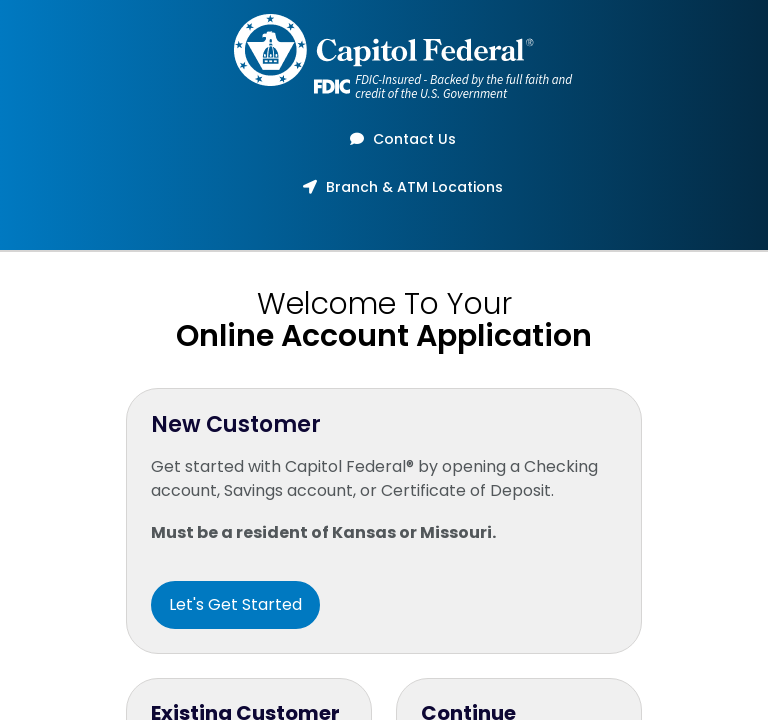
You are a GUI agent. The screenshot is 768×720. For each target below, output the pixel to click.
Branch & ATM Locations (396, 187)
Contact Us (396, 139)
